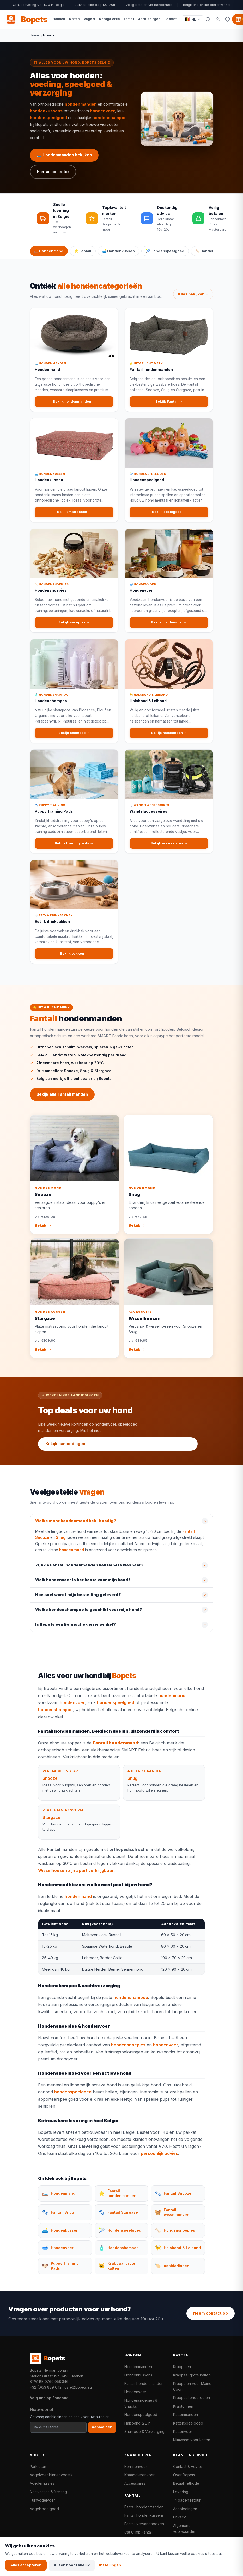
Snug (61, 1543)
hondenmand (71, 1556)
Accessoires (134, 2483)
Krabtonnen (183, 2406)
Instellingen (110, 2565)
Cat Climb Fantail (138, 2532)
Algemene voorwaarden (184, 2528)
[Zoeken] (207, 19)
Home (34, 35)
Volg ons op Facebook (50, 2398)
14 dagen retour (187, 2500)
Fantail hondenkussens (144, 2515)
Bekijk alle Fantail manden (62, 1100)
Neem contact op (210, 2313)
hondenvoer (102, 111)
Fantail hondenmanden (143, 2383)
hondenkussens (46, 111)
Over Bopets (184, 2475)
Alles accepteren (25, 2565)
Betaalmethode (186, 2483)
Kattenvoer (182, 2431)
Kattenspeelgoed (188, 2423)
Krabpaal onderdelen (191, 2397)
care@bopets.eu (78, 2387)
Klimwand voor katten (191, 2440)
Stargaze (51, 1823)
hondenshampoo (109, 117)
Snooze (50, 1784)
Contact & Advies (188, 2466)
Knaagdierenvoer (139, 2475)
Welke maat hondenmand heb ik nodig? (75, 1526)
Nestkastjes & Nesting (48, 2492)
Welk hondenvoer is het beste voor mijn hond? (83, 1586)
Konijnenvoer (135, 2466)
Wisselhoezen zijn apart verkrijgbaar (76, 1876)
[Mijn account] (217, 19)
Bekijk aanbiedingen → (67, 1443)
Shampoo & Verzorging (144, 2431)
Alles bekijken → (193, 300)
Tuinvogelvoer (42, 2500)
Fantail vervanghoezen (144, 2524)
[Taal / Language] (192, 19)
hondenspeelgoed (48, 117)
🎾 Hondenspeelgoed (165, 251)
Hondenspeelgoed (140, 2414)
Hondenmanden (138, 2366)
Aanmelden (102, 2427)
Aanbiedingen (185, 2509)
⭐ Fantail (82, 251)
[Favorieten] (227, 19)
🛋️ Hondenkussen (118, 251)
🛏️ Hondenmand (48, 251)
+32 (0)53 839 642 (46, 2387)
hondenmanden (81, 104)
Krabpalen (182, 2366)
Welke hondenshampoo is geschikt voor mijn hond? (88, 1615)
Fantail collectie (53, 171)
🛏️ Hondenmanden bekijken (64, 155)
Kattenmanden (185, 2414)
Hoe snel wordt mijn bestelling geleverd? (78, 1600)
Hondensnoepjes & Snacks (140, 2403)
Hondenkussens (138, 2375)
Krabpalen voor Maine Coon (192, 2386)
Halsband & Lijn (137, 2423)
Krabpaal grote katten (192, 2375)
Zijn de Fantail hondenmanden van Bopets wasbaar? (89, 1571)
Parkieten (38, 2466)
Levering (180, 2492)
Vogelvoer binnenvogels (51, 2475)
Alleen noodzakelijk (72, 2565)
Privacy (179, 2517)
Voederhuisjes (42, 2483)
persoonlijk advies (159, 2159)
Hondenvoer (135, 2392)
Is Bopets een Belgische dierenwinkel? (75, 1630)
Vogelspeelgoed (44, 2509)
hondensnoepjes (128, 2050)
